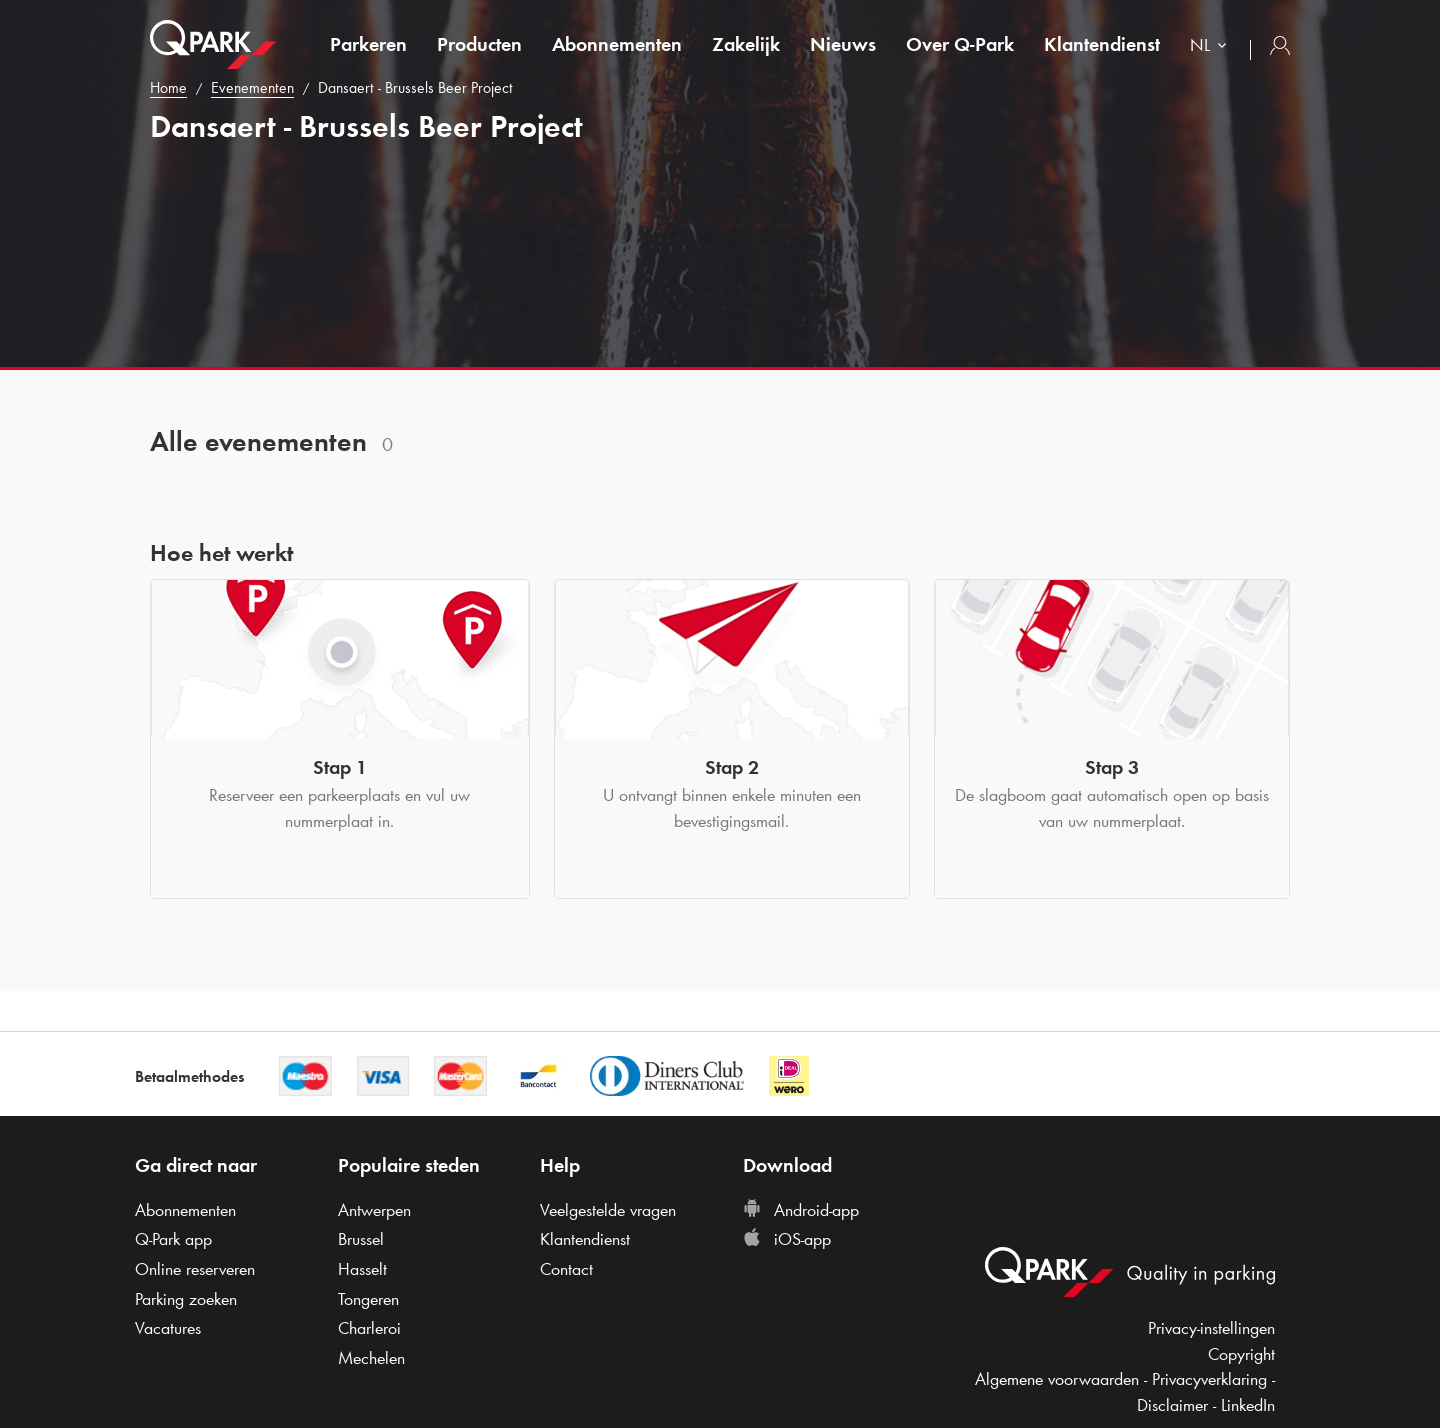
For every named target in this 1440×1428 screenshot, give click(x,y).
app (173, 1239)
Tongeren (368, 1299)
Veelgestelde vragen (608, 1210)
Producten (479, 44)
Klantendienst (1102, 44)
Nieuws (843, 44)
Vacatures (168, 1328)
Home (168, 87)
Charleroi (369, 1328)
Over (960, 44)
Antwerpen (374, 1210)
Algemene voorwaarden (1057, 1379)
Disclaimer (1172, 1405)
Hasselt (362, 1269)
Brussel (361, 1239)
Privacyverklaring (1209, 1379)
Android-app (801, 1210)
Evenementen (252, 87)
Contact (566, 1269)
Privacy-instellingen (1211, 1328)
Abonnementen (617, 44)
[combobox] (1212, 47)
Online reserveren (195, 1269)
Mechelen (371, 1358)
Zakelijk (746, 44)
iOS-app (787, 1239)
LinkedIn (1248, 1405)
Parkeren (368, 44)
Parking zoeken (186, 1299)
